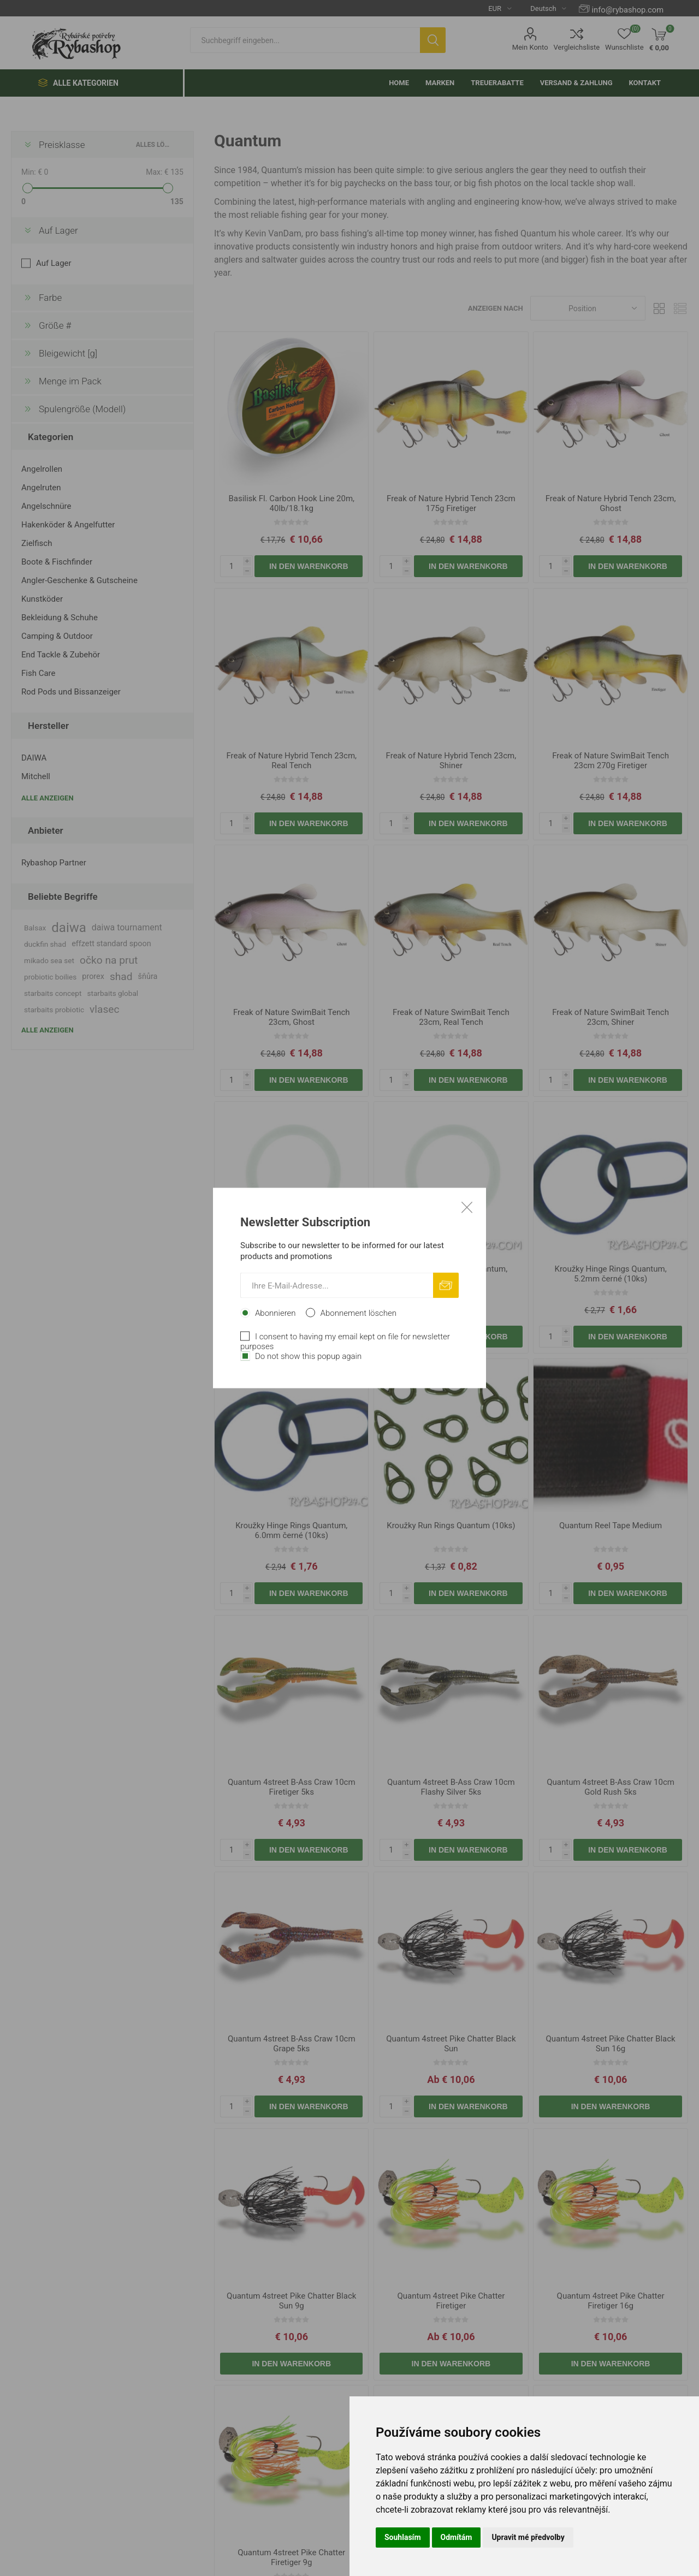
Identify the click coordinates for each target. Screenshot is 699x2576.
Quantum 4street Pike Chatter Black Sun (451, 2043)
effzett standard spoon (111, 943)
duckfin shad (45, 944)
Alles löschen (153, 145)
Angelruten (41, 487)
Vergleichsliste (577, 47)
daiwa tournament (127, 927)
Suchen (433, 40)
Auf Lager (58, 230)
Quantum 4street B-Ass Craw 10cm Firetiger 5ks (292, 1787)
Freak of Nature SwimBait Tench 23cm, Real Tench (451, 1017)
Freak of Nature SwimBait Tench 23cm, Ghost (291, 1017)
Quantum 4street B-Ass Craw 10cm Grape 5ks (292, 2043)
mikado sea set (49, 960)
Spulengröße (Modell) (82, 408)
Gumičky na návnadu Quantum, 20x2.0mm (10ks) (451, 1274)
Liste (680, 308)
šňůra (148, 976)
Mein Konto (530, 47)
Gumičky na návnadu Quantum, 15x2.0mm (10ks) (291, 1274)
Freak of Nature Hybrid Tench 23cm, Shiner (451, 760)
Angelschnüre (46, 506)
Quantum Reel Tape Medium (610, 1525)
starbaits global (112, 993)
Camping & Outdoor (57, 636)
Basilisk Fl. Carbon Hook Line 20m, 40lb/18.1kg (291, 503)
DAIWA (33, 758)
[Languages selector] (544, 8)
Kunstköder (42, 599)
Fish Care (38, 673)
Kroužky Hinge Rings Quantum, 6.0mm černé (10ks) (291, 1530)
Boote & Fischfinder (56, 562)
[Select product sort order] (587, 308)
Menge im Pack (70, 381)
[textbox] (305, 40)
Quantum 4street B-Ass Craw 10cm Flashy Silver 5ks (451, 1787)
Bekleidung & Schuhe (59, 617)
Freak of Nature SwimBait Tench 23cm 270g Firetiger (610, 760)
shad (121, 976)
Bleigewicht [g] (68, 353)
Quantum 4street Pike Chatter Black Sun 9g (291, 2301)
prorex (93, 976)
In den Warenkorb (308, 566)
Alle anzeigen (47, 798)
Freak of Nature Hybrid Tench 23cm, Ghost (611, 503)
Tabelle (659, 308)
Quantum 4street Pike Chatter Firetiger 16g (611, 2301)
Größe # (55, 325)
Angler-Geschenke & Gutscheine (79, 580)
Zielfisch (36, 543)
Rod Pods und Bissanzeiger (71, 692)
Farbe (50, 297)
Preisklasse (62, 144)
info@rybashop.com (628, 10)
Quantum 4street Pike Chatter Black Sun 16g (610, 2043)
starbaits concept (52, 993)
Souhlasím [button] (402, 2537)
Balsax (35, 927)
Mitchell (35, 776)
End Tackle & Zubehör (60, 655)
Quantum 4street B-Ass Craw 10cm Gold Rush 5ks (610, 1787)
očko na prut (109, 960)
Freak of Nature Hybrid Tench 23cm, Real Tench (291, 760)
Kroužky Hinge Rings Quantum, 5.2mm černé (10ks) (610, 1274)
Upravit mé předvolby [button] (527, 2537)
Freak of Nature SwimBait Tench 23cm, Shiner (610, 1017)
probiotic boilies (50, 976)
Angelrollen (41, 469)
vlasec (105, 1009)
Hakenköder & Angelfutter (68, 525)
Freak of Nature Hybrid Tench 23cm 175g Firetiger (451, 503)
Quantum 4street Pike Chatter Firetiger (451, 2301)
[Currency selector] (495, 8)
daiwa (68, 927)
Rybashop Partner (53, 863)
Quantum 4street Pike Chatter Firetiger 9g (291, 2557)
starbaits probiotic (54, 1009)
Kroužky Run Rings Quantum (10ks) (451, 1525)
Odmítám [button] (456, 2537)
